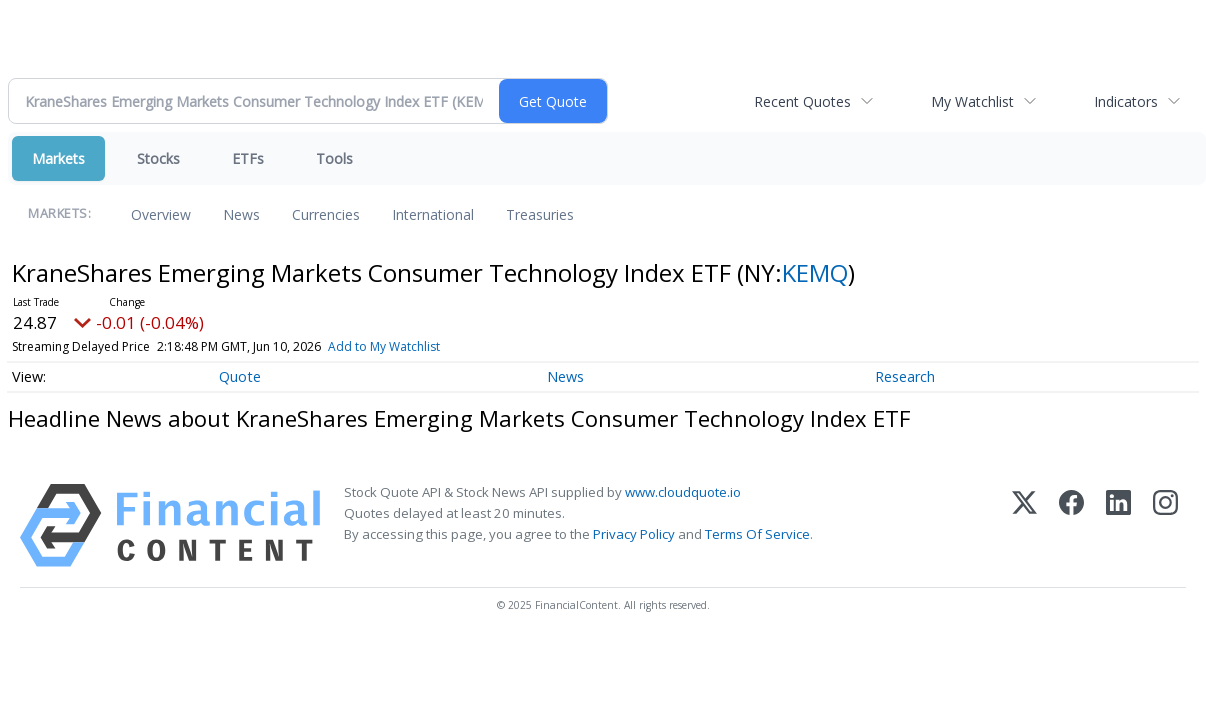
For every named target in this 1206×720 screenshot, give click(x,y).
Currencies (326, 214)
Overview (161, 214)
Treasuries (540, 214)
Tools (334, 158)
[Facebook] (1071, 525)
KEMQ (815, 272)
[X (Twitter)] (1024, 525)
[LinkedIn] (1118, 525)
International (433, 214)
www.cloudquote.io (683, 492)
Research (905, 376)
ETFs (248, 158)
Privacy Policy (634, 534)
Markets (58, 158)
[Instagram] (1165, 525)
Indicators (1126, 101)
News (241, 214)
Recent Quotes (802, 101)
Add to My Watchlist (384, 346)
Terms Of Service (757, 534)
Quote (240, 376)
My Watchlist (972, 101)
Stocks (158, 158)
